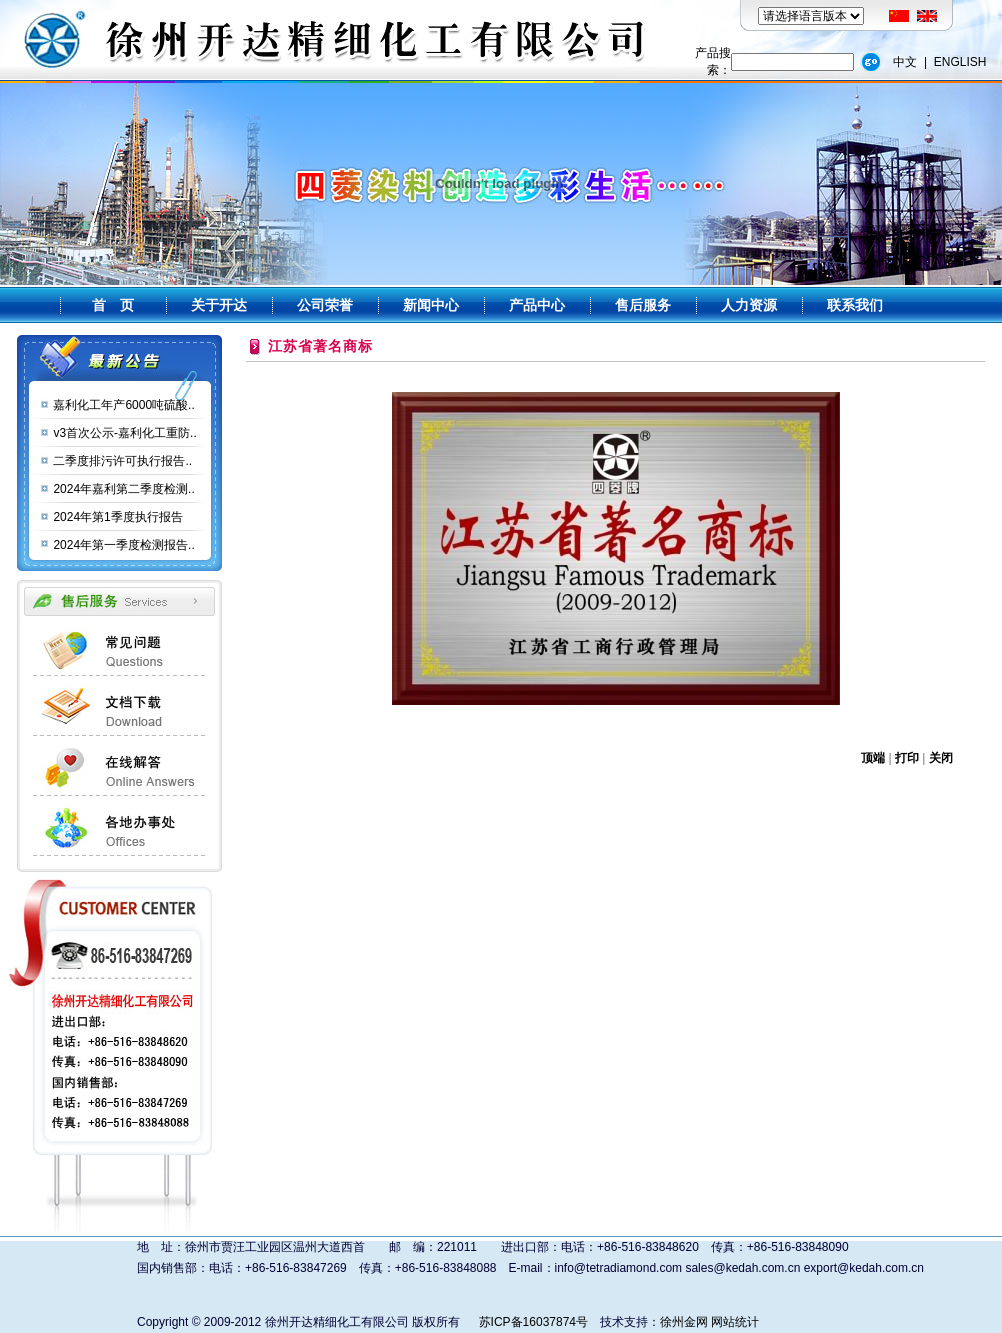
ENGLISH (960, 62)
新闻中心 (431, 305)
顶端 (873, 758)
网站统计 (735, 1322)
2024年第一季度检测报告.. (123, 545)
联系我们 (855, 305)
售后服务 (643, 305)
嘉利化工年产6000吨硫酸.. (123, 405)
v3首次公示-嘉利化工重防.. (124, 433)
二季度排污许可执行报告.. (122, 461)
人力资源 (749, 305)
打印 (907, 758)
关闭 (941, 758)
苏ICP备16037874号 (533, 1322)
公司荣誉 (325, 305)
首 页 (113, 305)
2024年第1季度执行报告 (117, 517)
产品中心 (537, 305)
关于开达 (219, 305)
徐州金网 (684, 1322)
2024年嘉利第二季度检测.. (123, 489)
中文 (905, 62)
